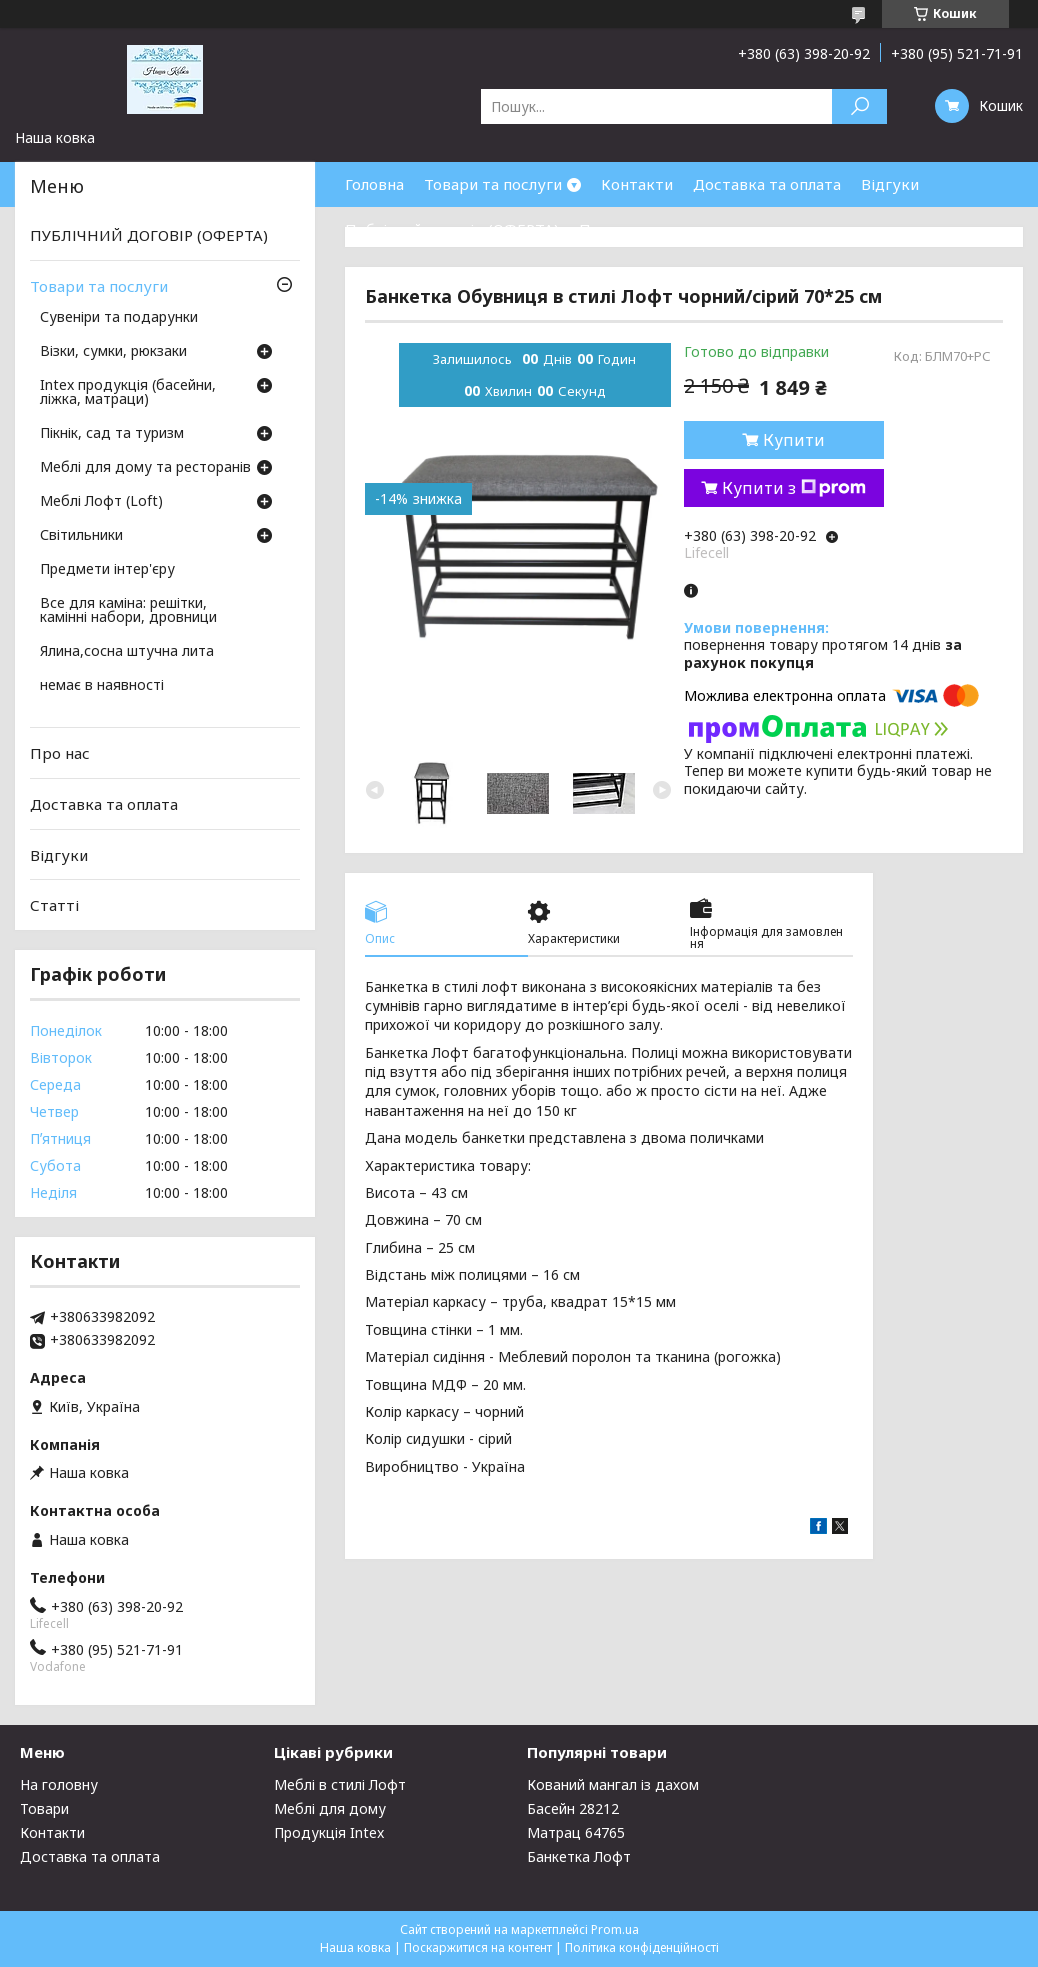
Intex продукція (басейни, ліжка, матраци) (128, 393)
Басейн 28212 (573, 1808)
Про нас (609, 229)
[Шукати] (859, 106)
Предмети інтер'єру (107, 570)
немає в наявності (102, 686)
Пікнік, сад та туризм (112, 434)
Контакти (637, 184)
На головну (59, 1784)
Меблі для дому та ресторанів (145, 468)
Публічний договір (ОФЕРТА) (452, 229)
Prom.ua (615, 1929)
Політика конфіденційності (642, 1947)
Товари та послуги (493, 184)
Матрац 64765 (576, 1832)
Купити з (794, 488)
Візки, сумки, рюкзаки (113, 352)
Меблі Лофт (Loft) (101, 502)
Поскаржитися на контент (478, 1947)
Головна (374, 184)
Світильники (81, 536)
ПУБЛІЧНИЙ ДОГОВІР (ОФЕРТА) (149, 235)
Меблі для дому (330, 1808)
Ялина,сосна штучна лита (127, 652)
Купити (794, 440)
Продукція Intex (329, 1832)
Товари (44, 1808)
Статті (54, 905)
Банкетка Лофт (579, 1856)
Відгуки (890, 184)
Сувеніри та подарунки (119, 318)
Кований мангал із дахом (613, 1784)
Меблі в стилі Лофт (340, 1784)
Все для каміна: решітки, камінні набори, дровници (128, 611)
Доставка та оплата (767, 184)
